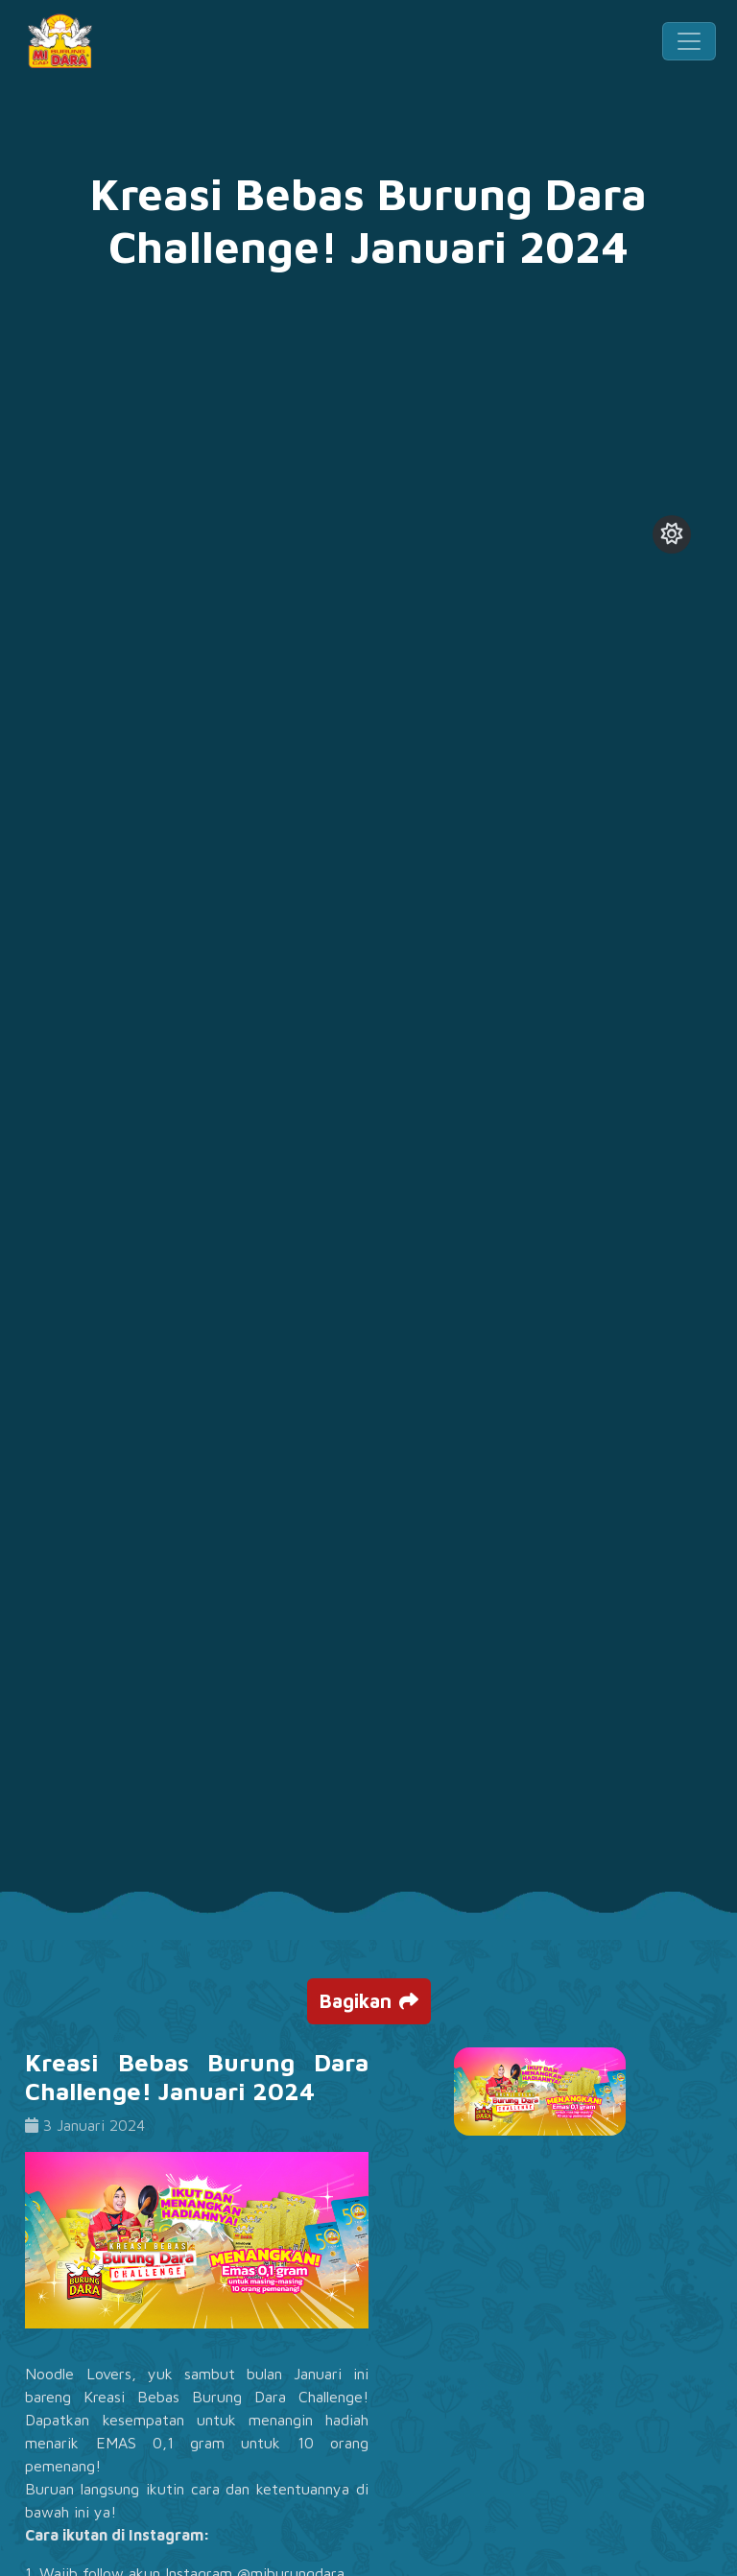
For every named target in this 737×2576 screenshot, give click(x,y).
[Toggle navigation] (689, 41)
